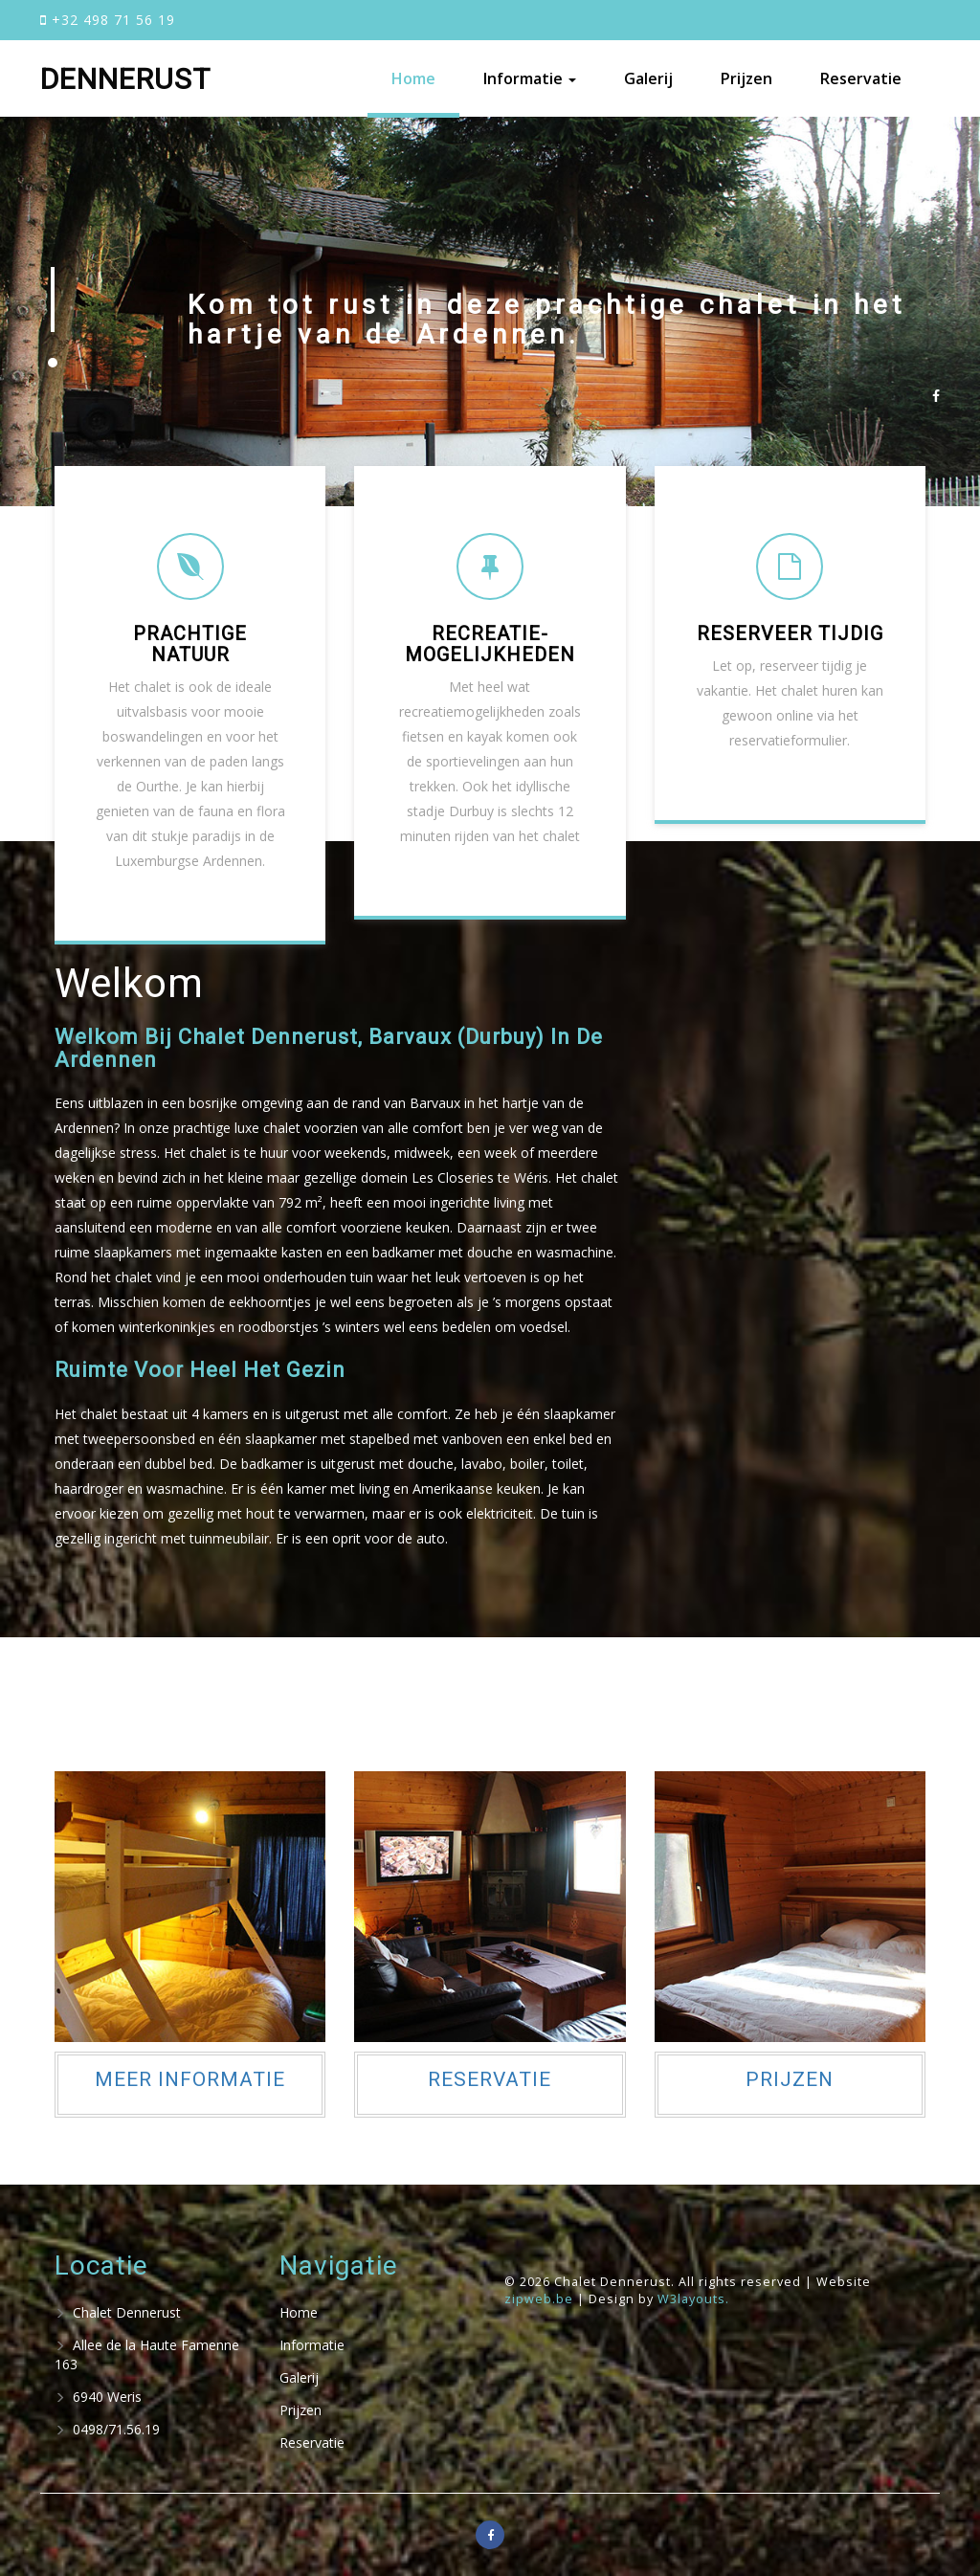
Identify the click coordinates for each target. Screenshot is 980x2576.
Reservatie (861, 78)
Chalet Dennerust (118, 2312)
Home (413, 78)
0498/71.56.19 (107, 2429)
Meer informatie (190, 2079)
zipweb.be (540, 2299)
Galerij (648, 78)
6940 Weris (98, 2396)
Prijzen (746, 78)
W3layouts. (693, 2299)
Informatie (312, 2345)
